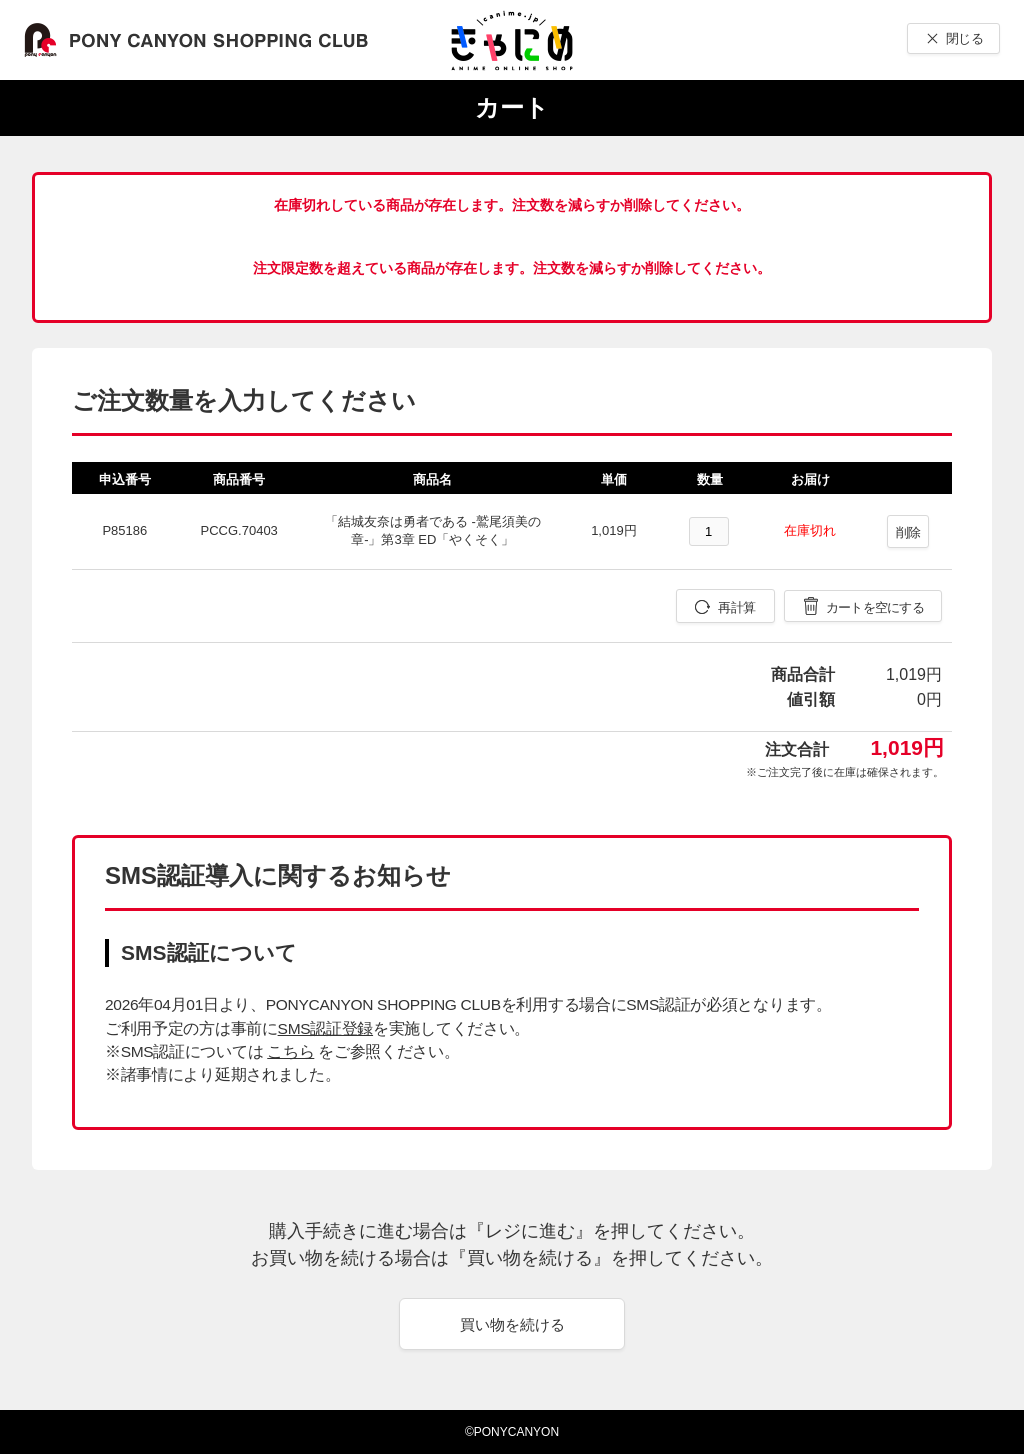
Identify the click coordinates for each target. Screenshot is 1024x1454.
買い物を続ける (512, 1324)
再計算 (736, 607)
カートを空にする (875, 607)
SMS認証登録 (325, 1028)
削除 (908, 532)
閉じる (964, 38)
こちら (290, 1051)
